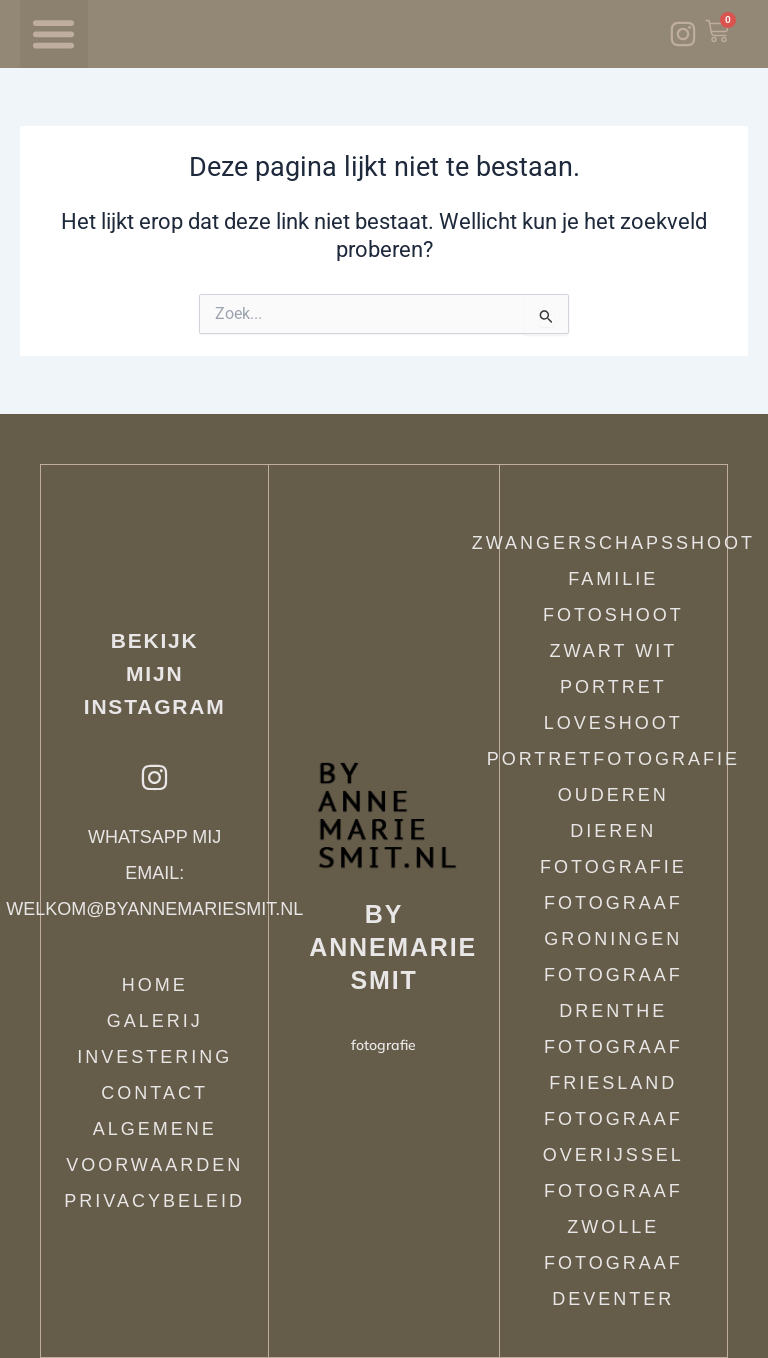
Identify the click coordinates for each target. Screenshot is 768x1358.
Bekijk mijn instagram (155, 673)
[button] (54, 34)
